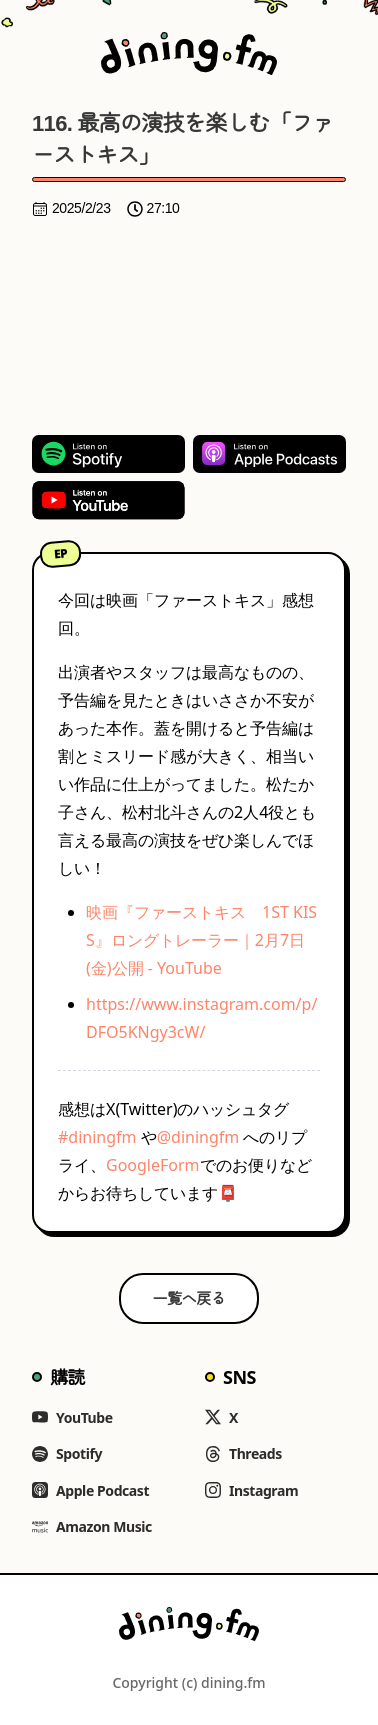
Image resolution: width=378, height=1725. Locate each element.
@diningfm (198, 1137)
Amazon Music (92, 1526)
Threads (243, 1453)
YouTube (72, 1417)
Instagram (251, 1490)
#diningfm (97, 1137)
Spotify (67, 1453)
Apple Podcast (90, 1490)
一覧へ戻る (189, 1298)
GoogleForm (153, 1165)
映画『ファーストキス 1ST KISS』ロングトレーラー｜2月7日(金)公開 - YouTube (201, 940)
